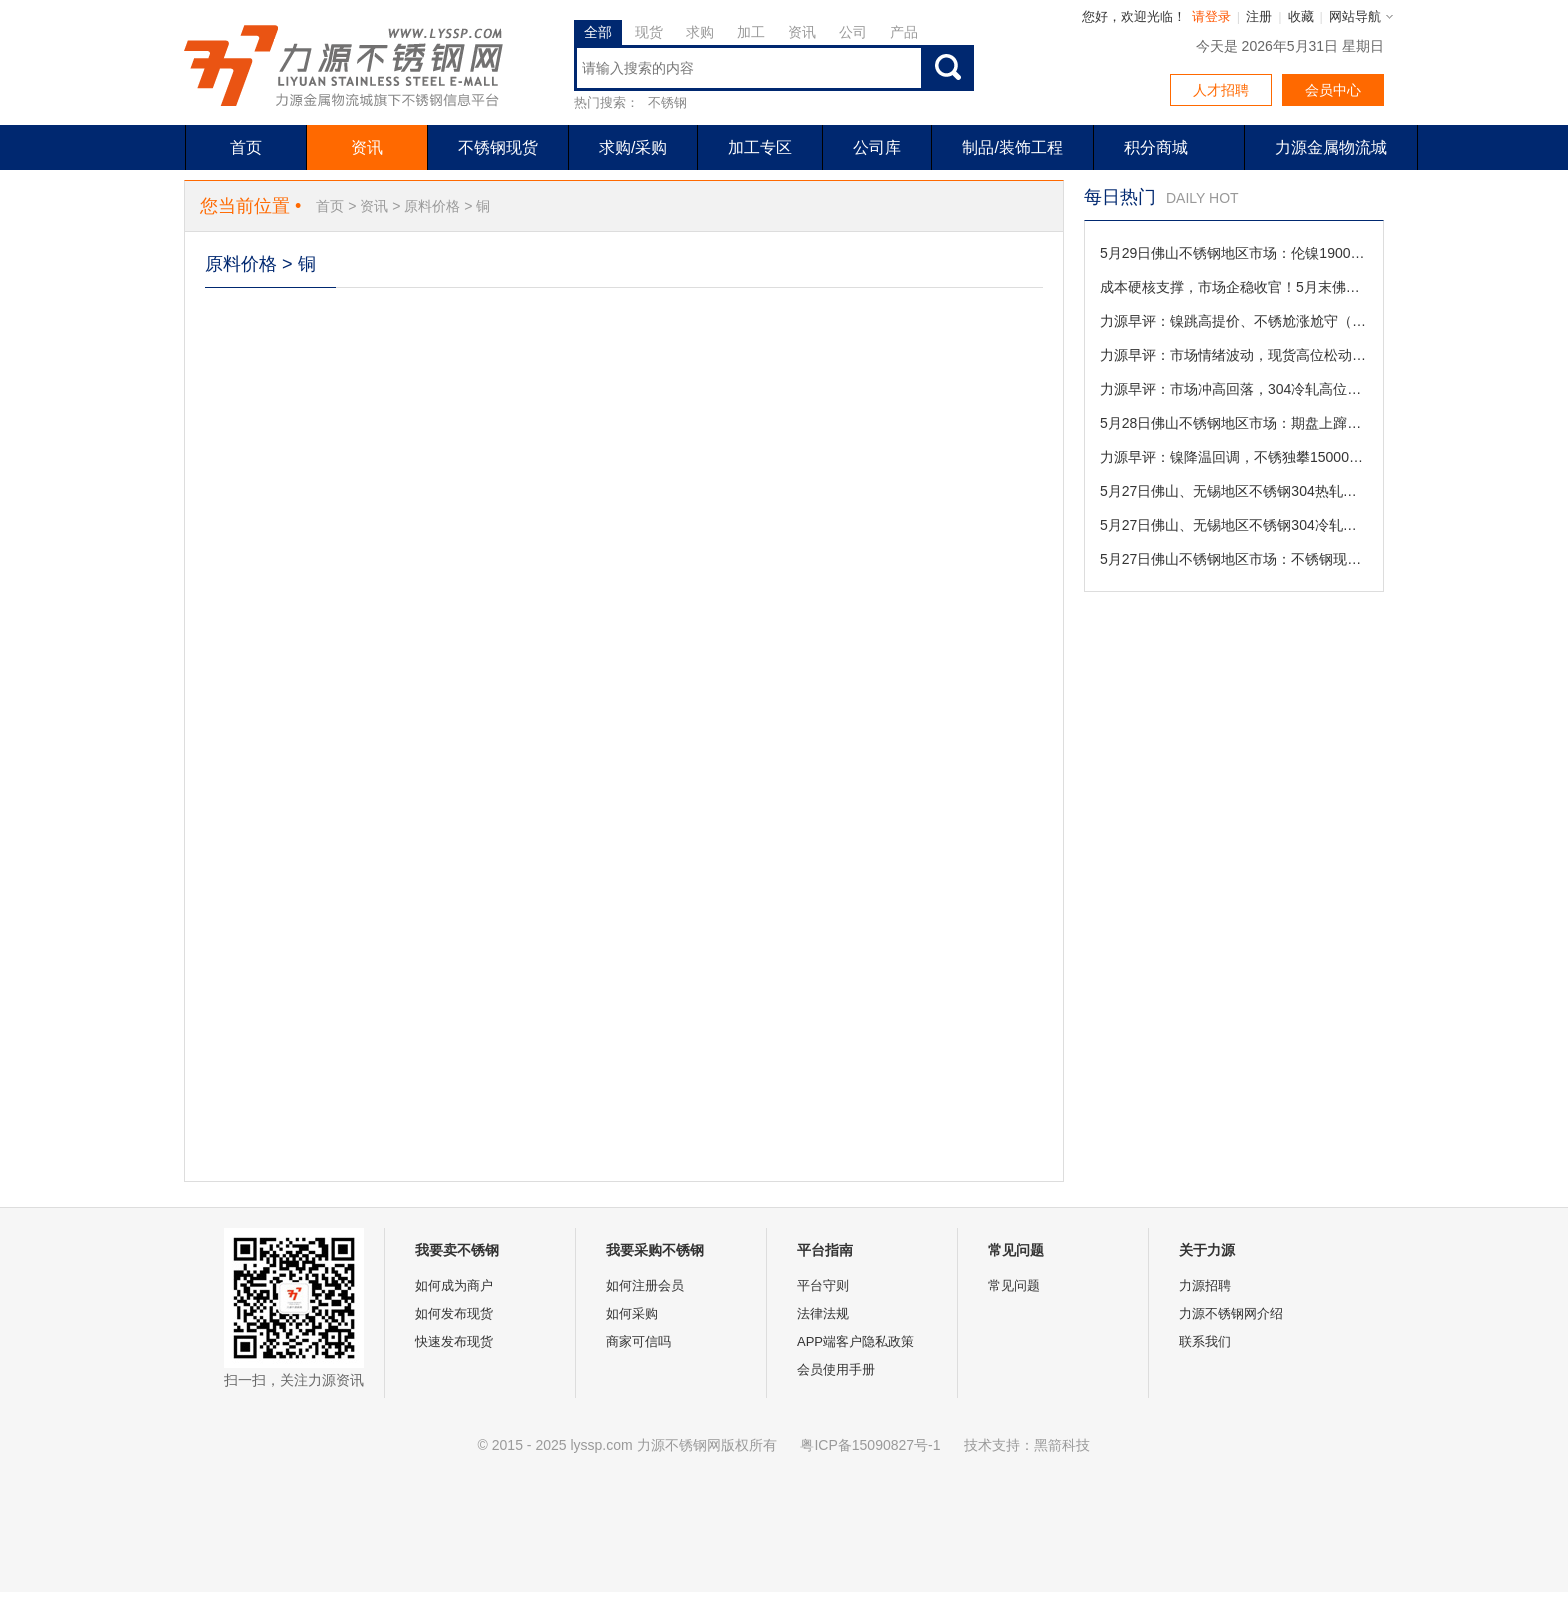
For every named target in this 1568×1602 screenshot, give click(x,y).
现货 (649, 32)
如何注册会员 (645, 1285)
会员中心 (1333, 90)
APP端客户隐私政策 (855, 1341)
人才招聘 (1221, 90)
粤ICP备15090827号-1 (870, 1445)
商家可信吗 (638, 1341)
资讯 (802, 32)
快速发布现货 (454, 1341)
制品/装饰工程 (1012, 147)
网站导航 (1355, 16)
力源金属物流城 (1331, 147)
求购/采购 (633, 147)
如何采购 (632, 1313)
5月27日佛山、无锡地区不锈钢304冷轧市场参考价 (1234, 525)
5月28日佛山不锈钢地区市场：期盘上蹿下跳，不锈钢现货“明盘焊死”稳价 (1234, 423)
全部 (598, 32)
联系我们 (1205, 1341)
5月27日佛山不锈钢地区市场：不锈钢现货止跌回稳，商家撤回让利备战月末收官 (1234, 559)
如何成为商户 (454, 1285)
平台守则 (823, 1285)
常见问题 (1014, 1285)
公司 (853, 32)
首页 (246, 147)
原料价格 (432, 206)
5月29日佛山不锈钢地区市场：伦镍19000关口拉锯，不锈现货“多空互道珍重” (1234, 253)
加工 (751, 32)
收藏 (1301, 16)
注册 (1259, 16)
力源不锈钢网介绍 (1231, 1313)
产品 (904, 32)
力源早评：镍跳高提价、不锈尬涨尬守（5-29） (1234, 321)
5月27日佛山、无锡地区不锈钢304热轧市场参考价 (1234, 491)
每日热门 (1120, 197)
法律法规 (823, 1313)
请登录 (1211, 16)
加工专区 (760, 147)
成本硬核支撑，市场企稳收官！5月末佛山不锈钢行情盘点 (1234, 287)
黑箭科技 (1062, 1445)
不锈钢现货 (498, 147)
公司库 (877, 147)
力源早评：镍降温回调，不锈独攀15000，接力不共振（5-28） (1234, 457)
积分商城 (1156, 147)
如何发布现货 (454, 1313)
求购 (700, 32)
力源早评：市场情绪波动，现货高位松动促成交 (1234, 355)
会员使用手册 (836, 1369)
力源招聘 (1205, 1285)
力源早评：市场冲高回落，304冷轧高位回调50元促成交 (1234, 389)
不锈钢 (667, 102)
